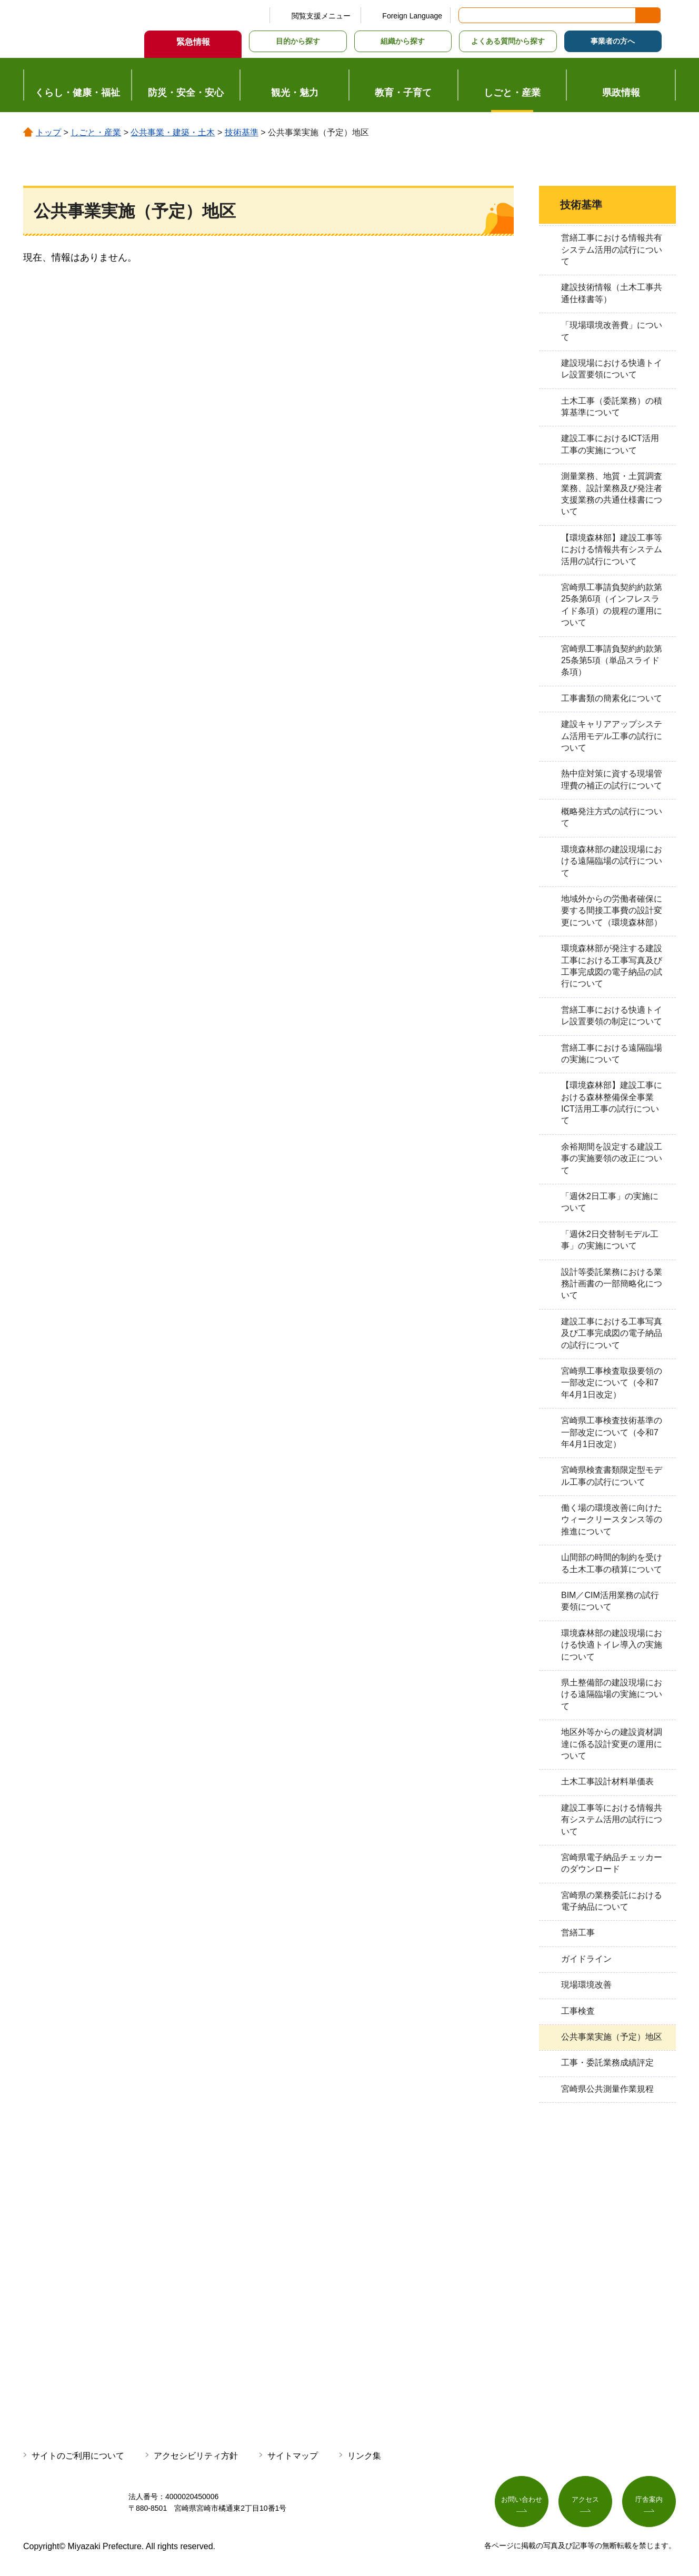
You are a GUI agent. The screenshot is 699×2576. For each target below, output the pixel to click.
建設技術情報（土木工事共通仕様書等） (611, 293)
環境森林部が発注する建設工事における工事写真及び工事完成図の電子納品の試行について (611, 966)
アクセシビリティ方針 (196, 2455)
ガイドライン (586, 1958)
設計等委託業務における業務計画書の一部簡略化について (611, 1283)
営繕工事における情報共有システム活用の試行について (611, 249)
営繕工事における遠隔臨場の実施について (611, 1053)
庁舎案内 (649, 2501)
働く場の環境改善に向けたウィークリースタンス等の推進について (611, 1519)
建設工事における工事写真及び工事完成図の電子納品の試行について (611, 1333)
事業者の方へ (613, 41)
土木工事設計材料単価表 (607, 1781)
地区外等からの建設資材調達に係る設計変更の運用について (611, 1744)
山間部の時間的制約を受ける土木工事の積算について (611, 1563)
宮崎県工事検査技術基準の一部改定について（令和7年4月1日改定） (611, 1432)
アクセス (585, 2501)
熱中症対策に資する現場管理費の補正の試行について (611, 779)
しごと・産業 (96, 132)
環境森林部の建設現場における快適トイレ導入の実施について (611, 1645)
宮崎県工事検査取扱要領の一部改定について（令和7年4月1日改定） (611, 1382)
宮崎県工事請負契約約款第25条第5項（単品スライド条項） (611, 660)
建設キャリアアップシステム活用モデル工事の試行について (611, 736)
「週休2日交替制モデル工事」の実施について (609, 1240)
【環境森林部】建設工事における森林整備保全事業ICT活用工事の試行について (611, 1103)
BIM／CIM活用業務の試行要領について (610, 1601)
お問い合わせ (522, 2501)
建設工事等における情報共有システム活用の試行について (611, 1819)
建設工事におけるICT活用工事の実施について (610, 444)
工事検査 (578, 2010)
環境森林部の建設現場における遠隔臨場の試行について (611, 861)
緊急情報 (193, 41)
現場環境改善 (586, 1984)
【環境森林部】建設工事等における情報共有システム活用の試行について (611, 549)
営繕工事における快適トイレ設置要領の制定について (611, 1015)
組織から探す (403, 41)
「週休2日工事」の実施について (609, 1202)
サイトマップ (292, 2455)
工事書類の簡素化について (611, 698)
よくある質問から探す (508, 41)
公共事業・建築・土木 (173, 132)
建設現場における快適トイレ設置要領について (611, 368)
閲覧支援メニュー (321, 16)
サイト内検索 (467, 15)
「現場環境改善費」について (611, 331)
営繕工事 (578, 1932)
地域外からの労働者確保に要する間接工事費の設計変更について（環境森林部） (611, 910)
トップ (48, 132)
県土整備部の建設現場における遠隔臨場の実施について (611, 1694)
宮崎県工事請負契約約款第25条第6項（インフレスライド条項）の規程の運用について (611, 605)
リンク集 (364, 2455)
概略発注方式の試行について (611, 817)
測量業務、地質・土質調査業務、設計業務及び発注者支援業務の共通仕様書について (611, 494)
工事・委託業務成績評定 (607, 2062)
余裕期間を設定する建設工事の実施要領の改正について (611, 1158)
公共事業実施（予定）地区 (611, 2036)
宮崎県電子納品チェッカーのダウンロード (611, 1863)
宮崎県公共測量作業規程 (607, 2088)
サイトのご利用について (78, 2455)
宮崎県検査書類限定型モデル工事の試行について (611, 1475)
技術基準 (241, 132)
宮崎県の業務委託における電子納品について (611, 1901)
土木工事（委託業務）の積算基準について (611, 406)
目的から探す (298, 41)
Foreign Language (412, 16)
